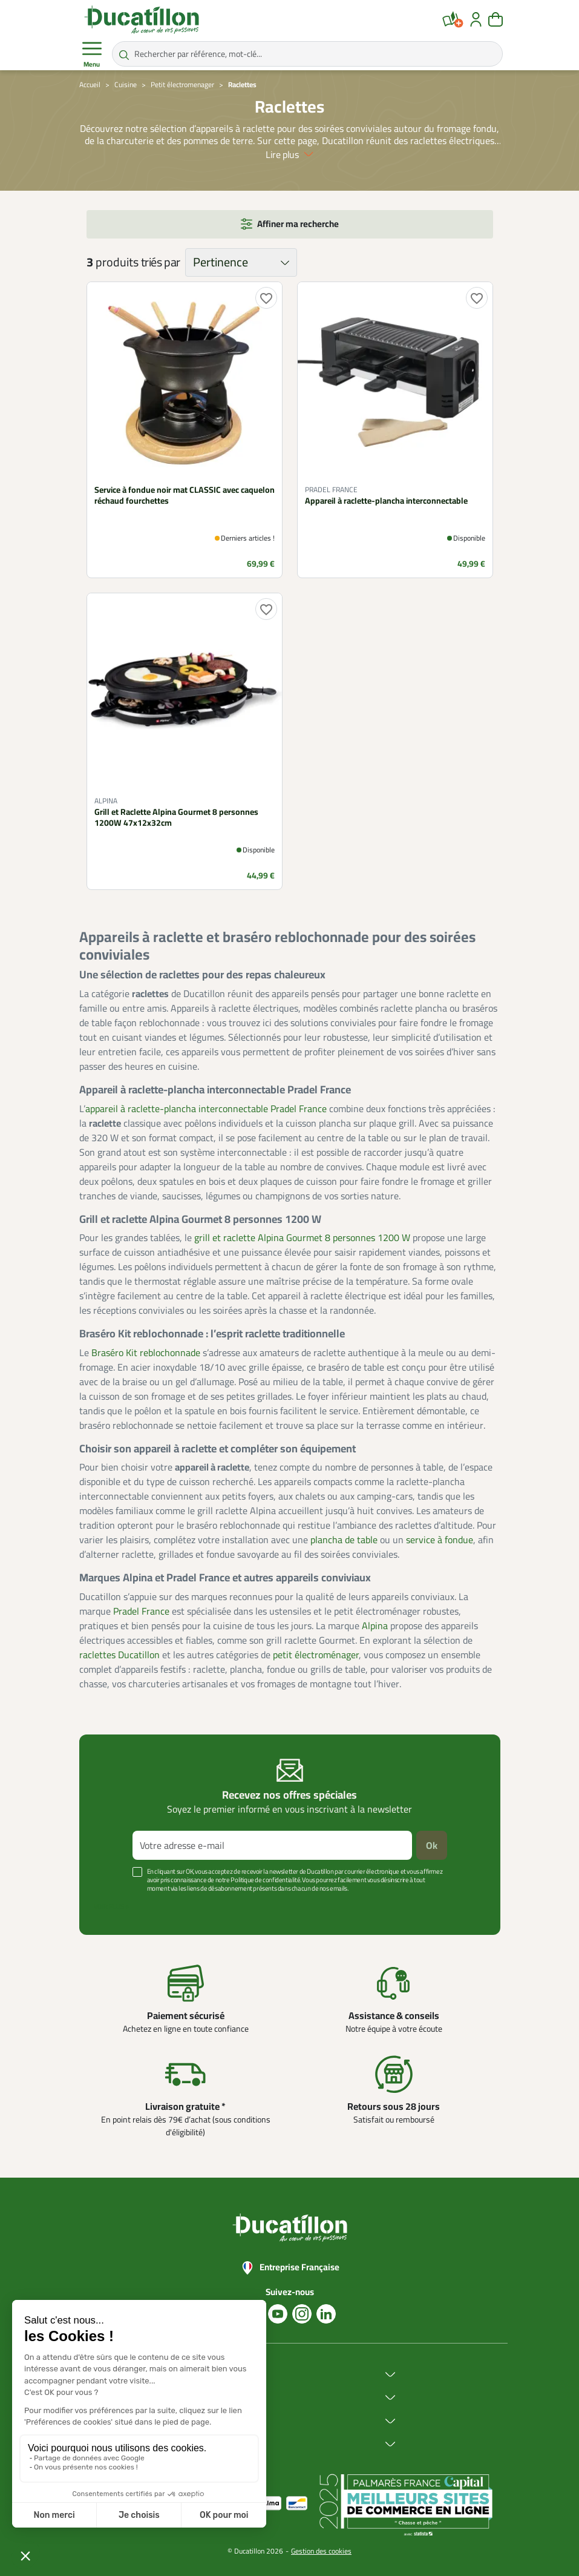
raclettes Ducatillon (119, 1654)
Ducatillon (204, 2375)
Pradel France (141, 1611)
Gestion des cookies (321, 2551)
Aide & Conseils (214, 2444)
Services (201, 2421)
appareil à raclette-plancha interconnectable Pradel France (206, 1108)
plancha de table (344, 1539)
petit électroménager (316, 1654)
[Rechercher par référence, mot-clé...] (307, 54)
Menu (92, 54)
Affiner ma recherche (298, 223)
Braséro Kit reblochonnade (145, 1352)
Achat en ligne (212, 2398)
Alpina (375, 1625)
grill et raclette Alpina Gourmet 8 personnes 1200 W (302, 1237)
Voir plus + (111, 1906)
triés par (160, 262)
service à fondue (439, 1539)
